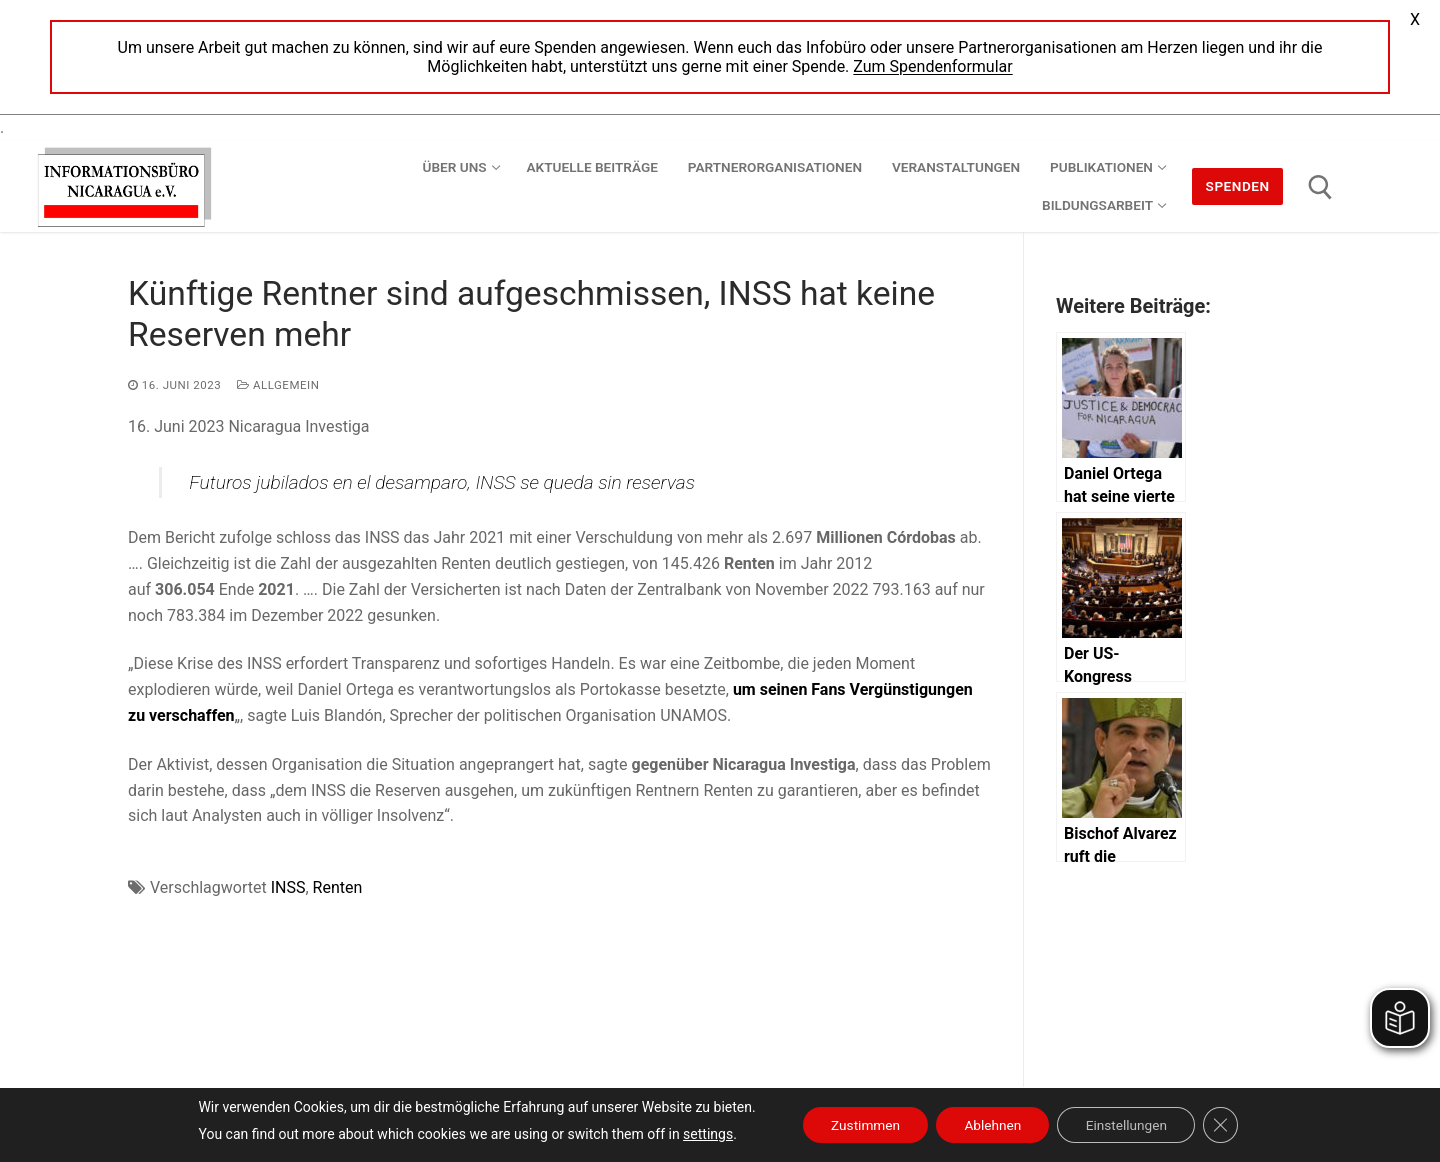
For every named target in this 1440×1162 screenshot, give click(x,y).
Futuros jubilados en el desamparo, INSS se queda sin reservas (442, 482)
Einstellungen (1131, 1125)
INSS (288, 887)
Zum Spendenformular (932, 66)
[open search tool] (1320, 187)
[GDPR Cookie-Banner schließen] (1229, 1125)
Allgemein (278, 385)
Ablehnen (992, 1125)
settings (699, 1134)
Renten (338, 887)
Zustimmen (859, 1125)
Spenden (1238, 186)
